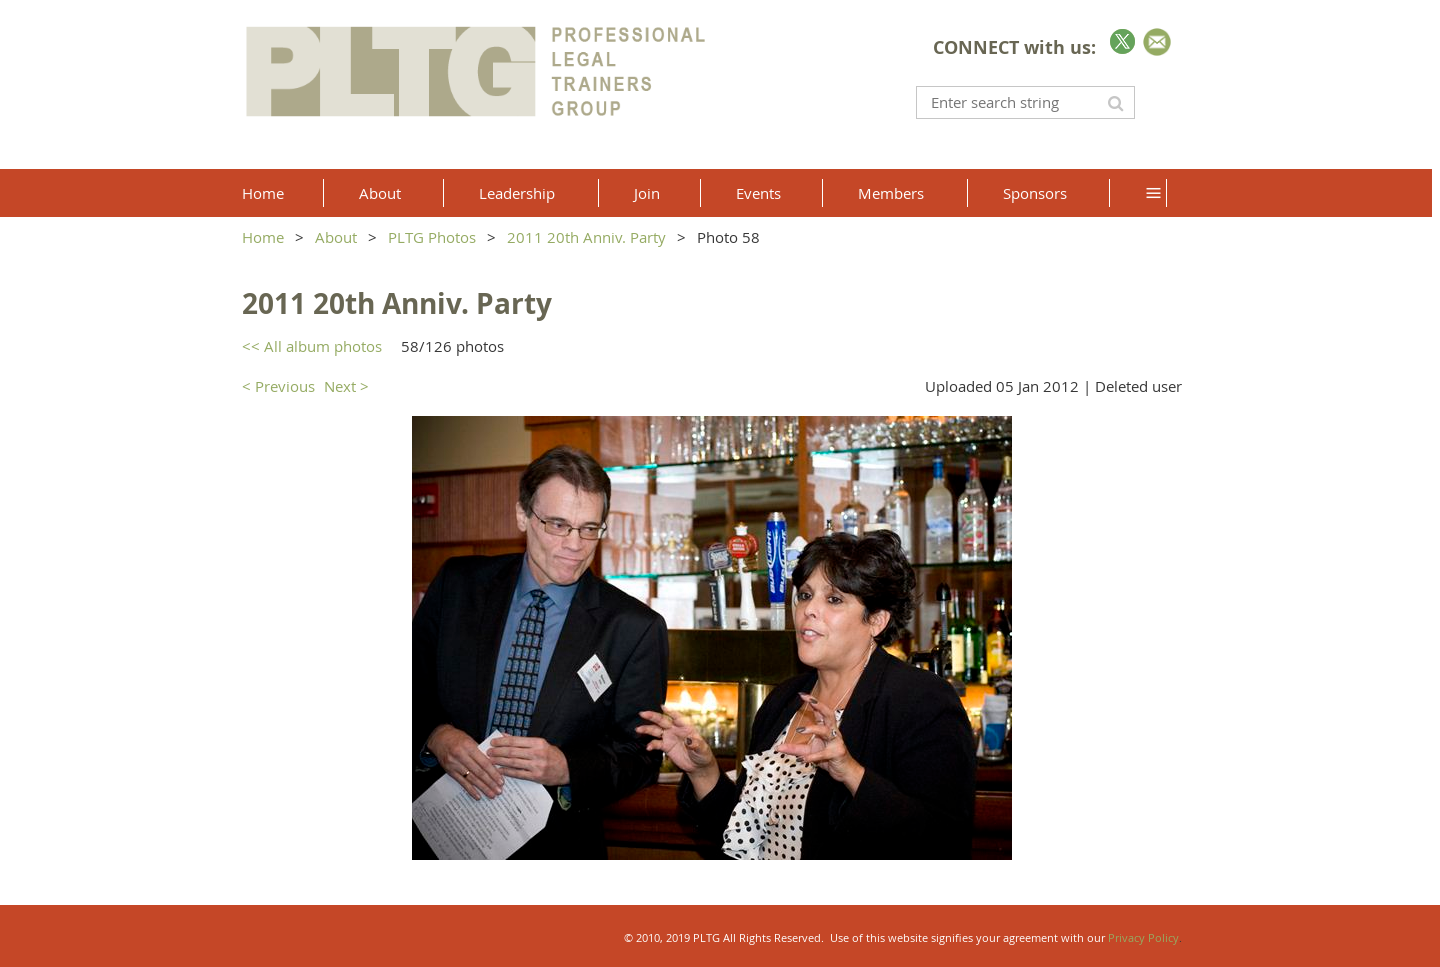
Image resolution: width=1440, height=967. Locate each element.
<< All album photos (312, 346)
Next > (346, 386)
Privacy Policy (1143, 937)
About (336, 237)
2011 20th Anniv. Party (586, 237)
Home (263, 237)
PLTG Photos (432, 237)
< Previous (278, 386)
